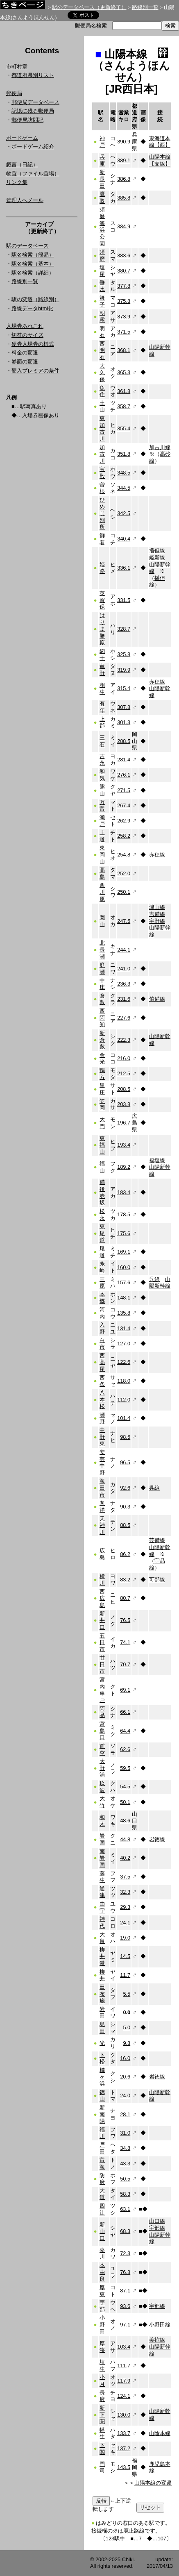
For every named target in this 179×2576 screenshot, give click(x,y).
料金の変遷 (24, 353)
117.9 (123, 2381)
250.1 (123, 892)
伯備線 (157, 999)
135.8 (123, 1313)
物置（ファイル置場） (32, 173)
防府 (102, 2178)
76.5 (125, 1620)
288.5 (123, 741)
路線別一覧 (145, 7)
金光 (102, 1058)
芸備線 (157, 1540)
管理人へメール (24, 200)
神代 (102, 1922)
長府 (102, 2396)
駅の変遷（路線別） (35, 299)
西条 (102, 1381)
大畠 (102, 1937)
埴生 (102, 2365)
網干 (102, 654)
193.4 (123, 1145)
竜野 (102, 669)
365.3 (123, 372)
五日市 (102, 1642)
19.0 (125, 1938)
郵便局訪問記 (27, 120)
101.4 (123, 1418)
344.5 (123, 488)
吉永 (102, 759)
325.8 (123, 654)
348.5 (123, 473)
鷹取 (102, 197)
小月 (102, 2380)
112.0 (123, 1400)
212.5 (123, 1073)
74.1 (125, 1642)
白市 (102, 1343)
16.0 (125, 2058)
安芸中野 (102, 1462)
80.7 (125, 1598)
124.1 (123, 2396)
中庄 (102, 983)
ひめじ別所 (102, 513)
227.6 (123, 1018)
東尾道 (102, 1233)
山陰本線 (159, 2433)
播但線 (157, 550)
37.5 (125, 1877)
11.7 (125, 1975)
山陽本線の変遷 (153, 2483)
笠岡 (102, 1104)
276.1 (123, 775)
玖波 (102, 1786)
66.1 (125, 1712)
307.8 (123, 707)
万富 (102, 805)
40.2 (125, 1858)
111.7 (123, 2365)
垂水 (102, 286)
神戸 (102, 141)
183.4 (123, 1192)
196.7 (123, 1123)
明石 (102, 331)
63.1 (125, 2209)
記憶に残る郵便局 (32, 111)
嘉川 (102, 2253)
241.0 (123, 968)
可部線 (157, 1579)
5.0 (126, 2027)
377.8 (123, 286)
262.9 (123, 821)
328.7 (123, 629)
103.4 (123, 2347)
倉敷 (102, 999)
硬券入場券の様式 (32, 344)
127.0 (123, 1343)
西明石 (102, 350)
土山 (102, 406)
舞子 (102, 301)
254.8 (123, 855)
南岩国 (102, 1858)
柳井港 (102, 1956)
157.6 (123, 1282)
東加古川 (102, 428)
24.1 (125, 1923)
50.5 (125, 2179)
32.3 (125, 1892)
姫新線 (157, 557)
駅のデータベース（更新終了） (89, 7)
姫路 (102, 568)
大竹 (102, 1801)
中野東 (102, 1437)
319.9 (123, 670)
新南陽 (102, 2114)
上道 (102, 836)
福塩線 (157, 1160)
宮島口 (102, 1730)
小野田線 (159, 2325)
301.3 (123, 722)
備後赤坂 (102, 1192)
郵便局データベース (35, 102)
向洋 (102, 1506)
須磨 (102, 255)
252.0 (123, 873)
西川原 (102, 892)
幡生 (102, 2433)
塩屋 (102, 270)
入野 (102, 1328)
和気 (102, 774)
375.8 (123, 301)
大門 (102, 1122)
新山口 (102, 2231)
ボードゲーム (22, 138)
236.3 (123, 984)
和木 (102, 1820)
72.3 (125, 2253)
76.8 (125, 2272)
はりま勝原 (102, 629)
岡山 (102, 920)
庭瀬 (102, 968)
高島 (102, 873)
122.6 (123, 1362)
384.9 (123, 226)
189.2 (123, 1167)
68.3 (125, 2231)
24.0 (125, 2095)
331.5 (123, 600)
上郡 (102, 722)
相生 (102, 688)
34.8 (125, 2148)
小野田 (102, 2324)
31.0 (125, 2133)
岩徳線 (157, 1839)
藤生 (102, 1876)
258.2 (123, 836)
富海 (102, 2163)
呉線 (154, 1279)
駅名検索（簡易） (32, 255)
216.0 (123, 1058)
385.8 (123, 198)
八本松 (102, 1399)
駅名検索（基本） (32, 264)
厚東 (102, 2290)
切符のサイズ (27, 335)
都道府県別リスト (32, 75)
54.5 (125, 1786)
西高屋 (102, 1362)
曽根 (102, 488)
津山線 (157, 907)
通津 (102, 1892)
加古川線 (159, 447)
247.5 (123, 921)
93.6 (125, 2306)
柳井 (102, 1975)
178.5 (123, 1214)
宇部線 (157, 2228)
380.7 (123, 271)
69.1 (125, 1690)
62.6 (125, 1749)
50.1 (125, 1802)
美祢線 (157, 2340)
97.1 (125, 2325)
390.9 (123, 142)
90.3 (125, 1507)
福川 (102, 2133)
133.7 (123, 2433)
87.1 (125, 2291)
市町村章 (16, 67)
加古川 (102, 454)
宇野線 (157, 921)
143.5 (123, 2467)
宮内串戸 (102, 1689)
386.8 (123, 179)
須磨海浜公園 (102, 227)
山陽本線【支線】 (159, 160)
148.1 (123, 1298)
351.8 (123, 454)
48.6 (125, 1820)
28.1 (125, 2114)
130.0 (123, 2415)
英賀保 (102, 600)
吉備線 (157, 914)
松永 (102, 1214)
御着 (102, 538)
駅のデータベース (27, 246)
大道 (102, 2194)
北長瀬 (102, 949)
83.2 (125, 1579)
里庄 (102, 1088)
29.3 (125, 1907)
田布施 (102, 1994)
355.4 (123, 428)
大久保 (102, 372)
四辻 (102, 2209)
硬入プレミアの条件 (35, 371)
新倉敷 (102, 1039)
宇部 (102, 2305)
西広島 (102, 1598)
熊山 (102, 790)
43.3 (125, 2163)
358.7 (123, 406)
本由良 (102, 2272)
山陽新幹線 (159, 1282)
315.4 (123, 688)
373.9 (123, 316)
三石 (102, 740)
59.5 (125, 1768)
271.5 (123, 790)
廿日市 (102, 1664)
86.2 (125, 1554)
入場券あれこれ (24, 326)
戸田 (102, 2148)
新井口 (102, 1620)
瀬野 (102, 1418)
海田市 (102, 1487)
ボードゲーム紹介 (32, 146)
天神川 (102, 1525)
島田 (102, 2027)
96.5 (125, 1462)
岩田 (102, 2012)
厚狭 (102, 2346)
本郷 (102, 1297)
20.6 (125, 2077)
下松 (102, 2058)
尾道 (102, 1251)
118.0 (123, 1381)
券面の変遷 (24, 362)
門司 (102, 2467)
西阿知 (102, 1017)
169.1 (123, 1252)
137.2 (123, 2448)
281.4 (123, 759)
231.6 (123, 999)
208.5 (123, 1089)
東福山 (102, 1145)
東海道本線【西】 (159, 141)
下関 (102, 2448)
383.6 (123, 255)
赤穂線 (157, 682)
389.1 (123, 160)
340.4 (123, 539)
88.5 (125, 1525)
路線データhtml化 (32, 308)
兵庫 (102, 160)
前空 (102, 1749)
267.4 (123, 805)
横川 (102, 1579)
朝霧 (102, 316)
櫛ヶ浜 (102, 2077)
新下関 (102, 2414)
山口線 (157, 2221)
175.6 (123, 1233)
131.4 (123, 1328)
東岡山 (102, 854)
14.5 (125, 1956)
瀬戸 (102, 820)
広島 (102, 1554)
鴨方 (102, 1073)
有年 (102, 706)
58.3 (125, 2194)
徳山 (102, 2095)
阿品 (102, 1712)
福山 (102, 1167)
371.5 (123, 332)
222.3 (123, 1040)
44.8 (125, 1839)
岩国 (102, 1839)
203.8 (123, 1104)
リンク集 (16, 182)
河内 (102, 1313)
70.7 (125, 1664)
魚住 (102, 391)
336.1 (123, 568)
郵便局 (14, 93)
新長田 (102, 179)
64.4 (125, 1731)
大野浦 (102, 1768)
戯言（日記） (22, 164)
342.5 (123, 513)
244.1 (123, 950)
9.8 (126, 2043)
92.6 (125, 1488)
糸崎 (102, 1267)
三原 (102, 1282)
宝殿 (102, 472)
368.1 (123, 350)
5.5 (126, 1994)
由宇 (102, 1907)
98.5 (125, 1437)
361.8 (123, 391)
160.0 (123, 1267)
